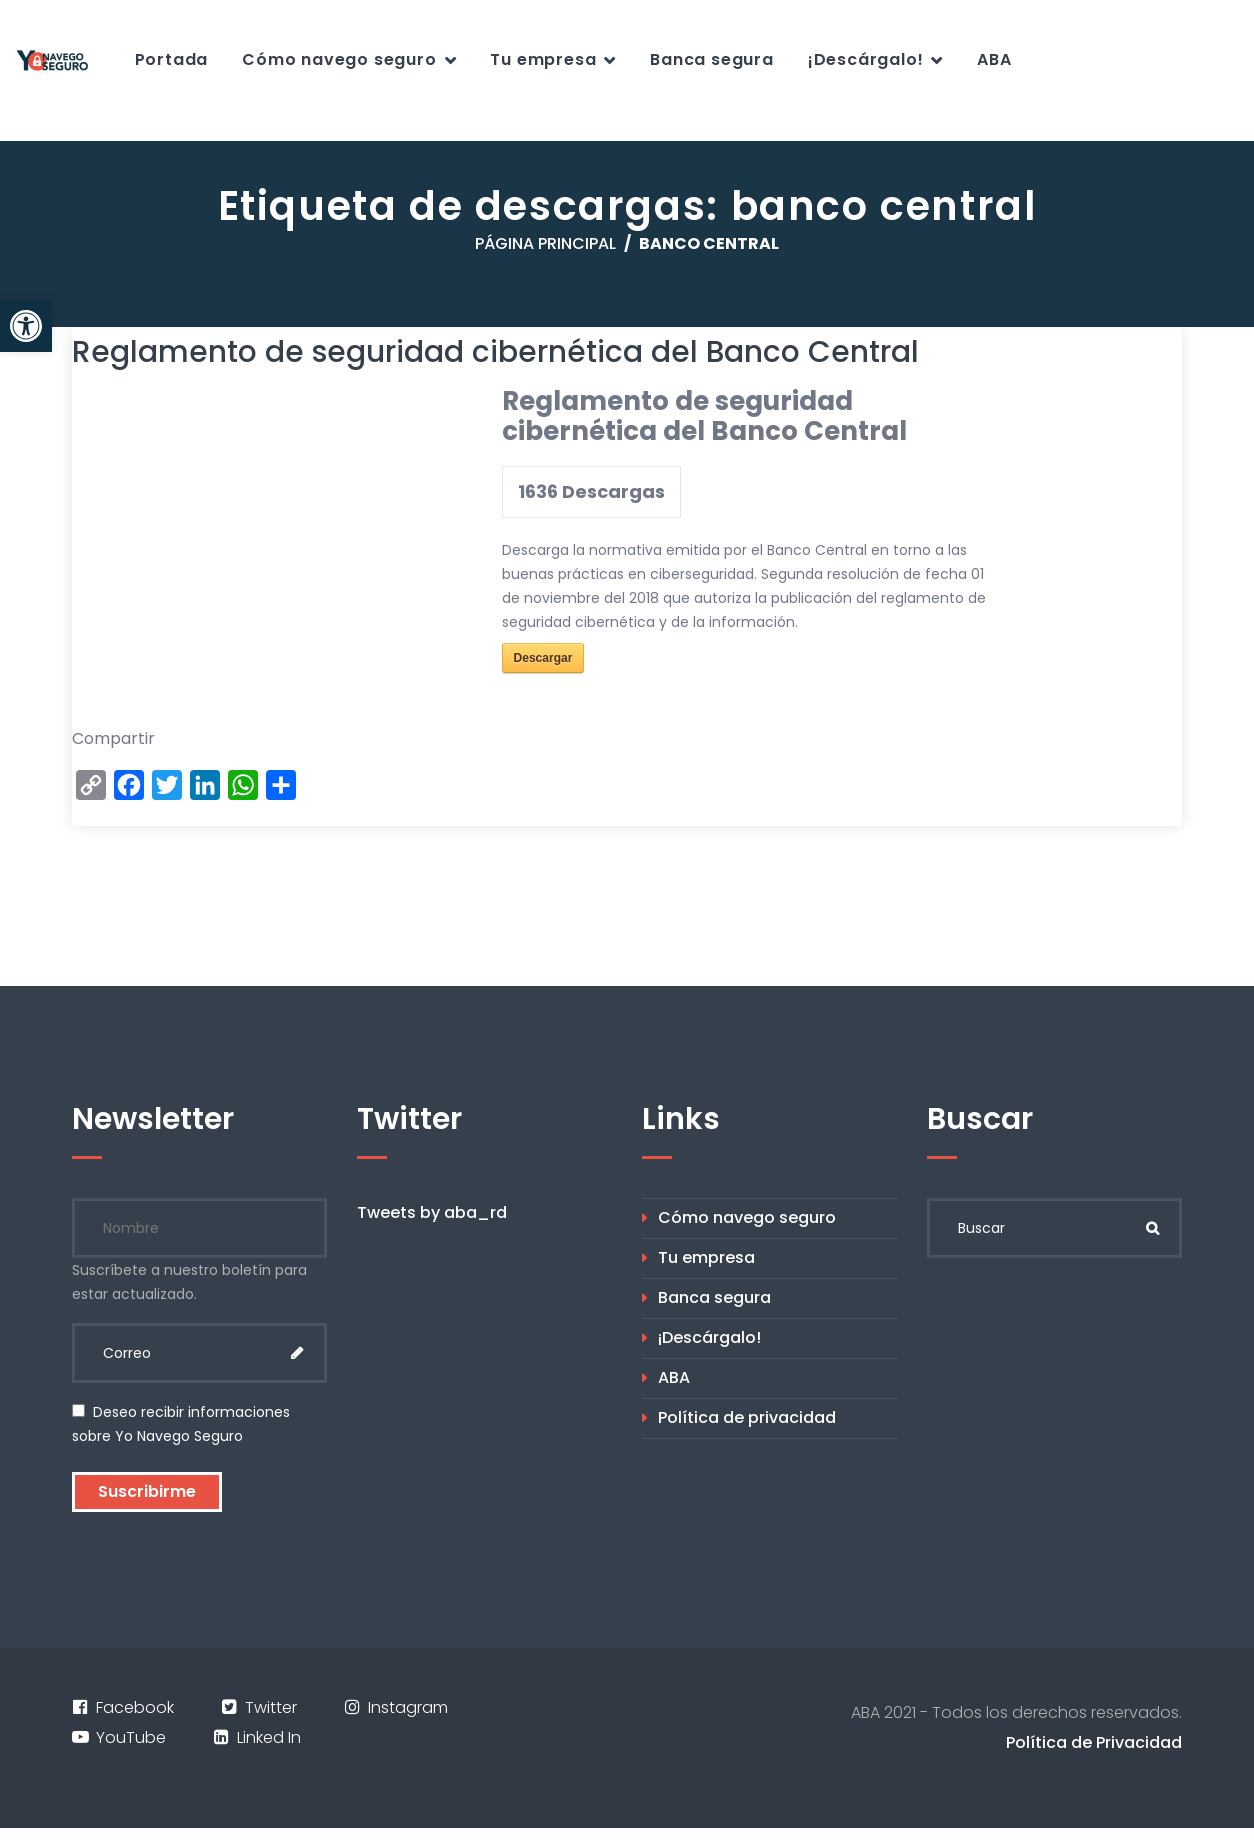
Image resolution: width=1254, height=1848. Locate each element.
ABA (994, 59)
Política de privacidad (747, 1417)
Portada (172, 59)
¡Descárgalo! (866, 59)
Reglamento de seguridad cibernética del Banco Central (495, 351)
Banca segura (712, 59)
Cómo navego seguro (339, 59)
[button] (26, 326)
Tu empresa (543, 59)
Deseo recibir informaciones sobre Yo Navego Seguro (181, 1424)
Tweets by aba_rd (432, 1212)
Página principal (545, 243)
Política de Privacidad (1094, 1742)
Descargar (543, 658)
